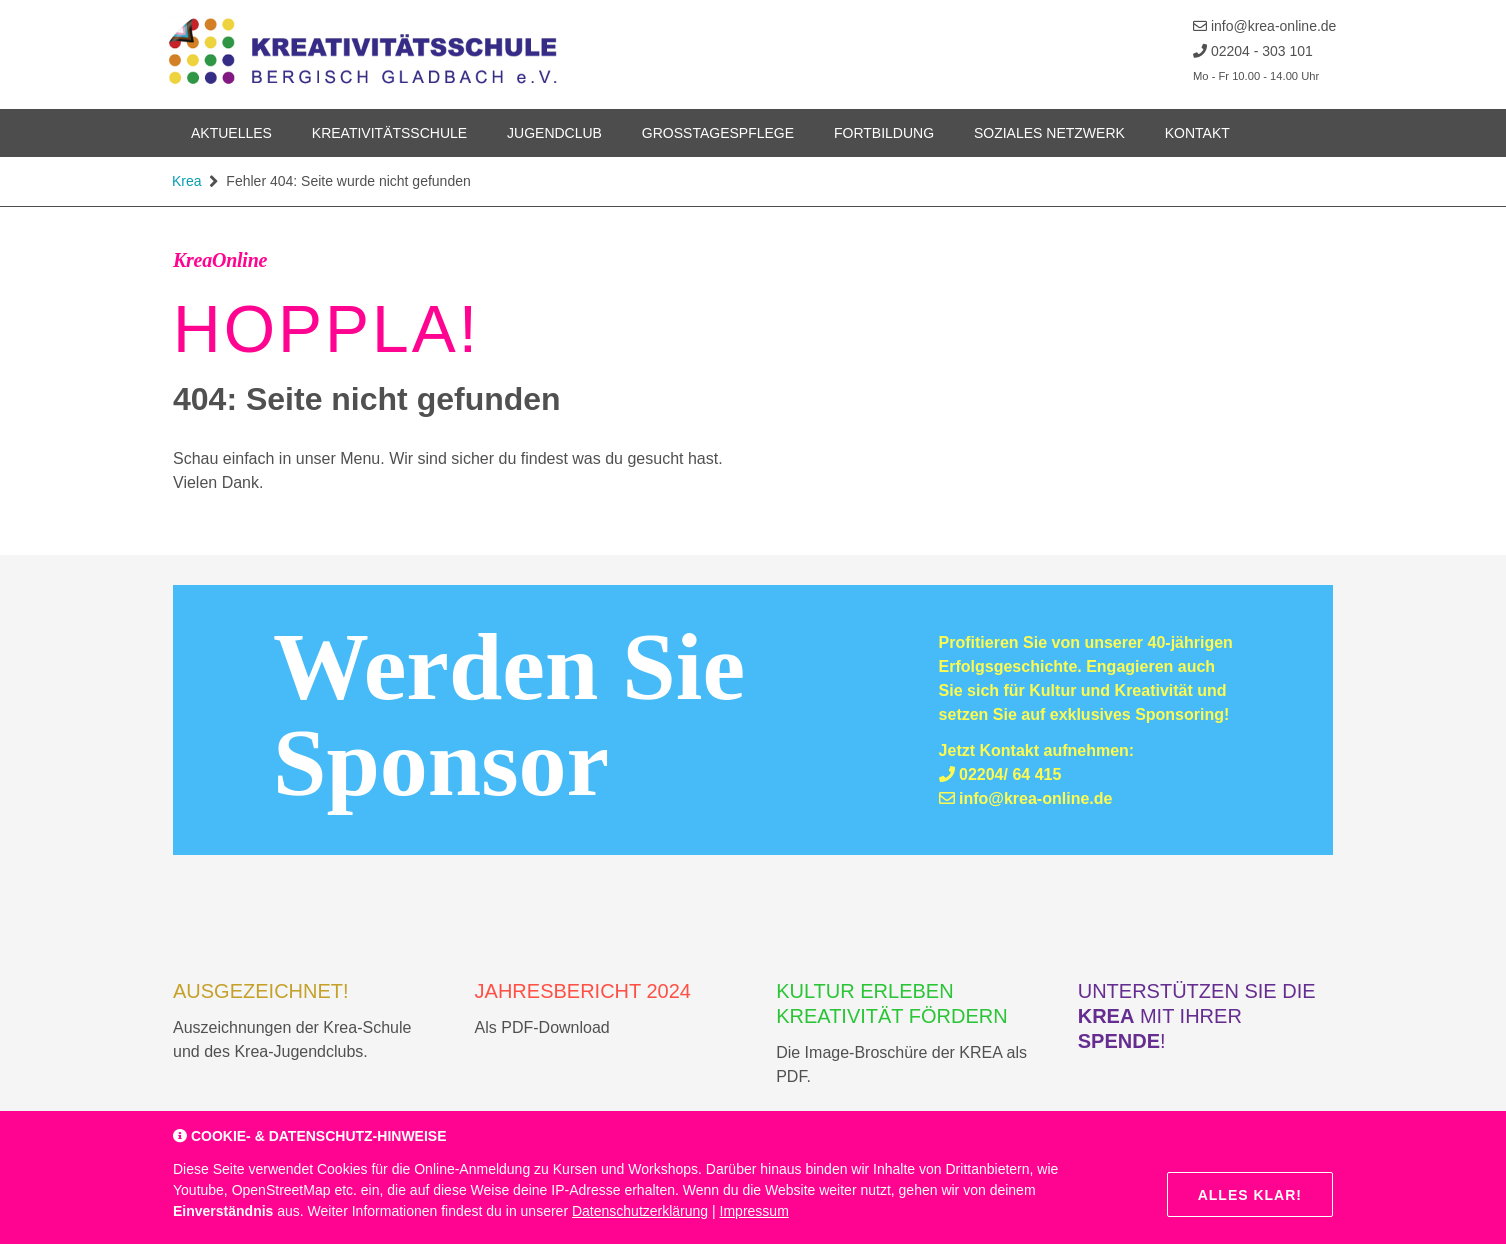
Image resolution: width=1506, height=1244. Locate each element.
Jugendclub (554, 133)
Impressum (754, 1211)
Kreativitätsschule (389, 133)
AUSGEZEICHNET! (261, 991)
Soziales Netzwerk (1049, 133)
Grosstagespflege (718, 133)
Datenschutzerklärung (640, 1211)
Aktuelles (231, 133)
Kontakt (1197, 133)
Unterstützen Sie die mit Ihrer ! (1197, 1016)
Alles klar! (1250, 1195)
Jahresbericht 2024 (583, 991)
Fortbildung (884, 133)
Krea (187, 181)
